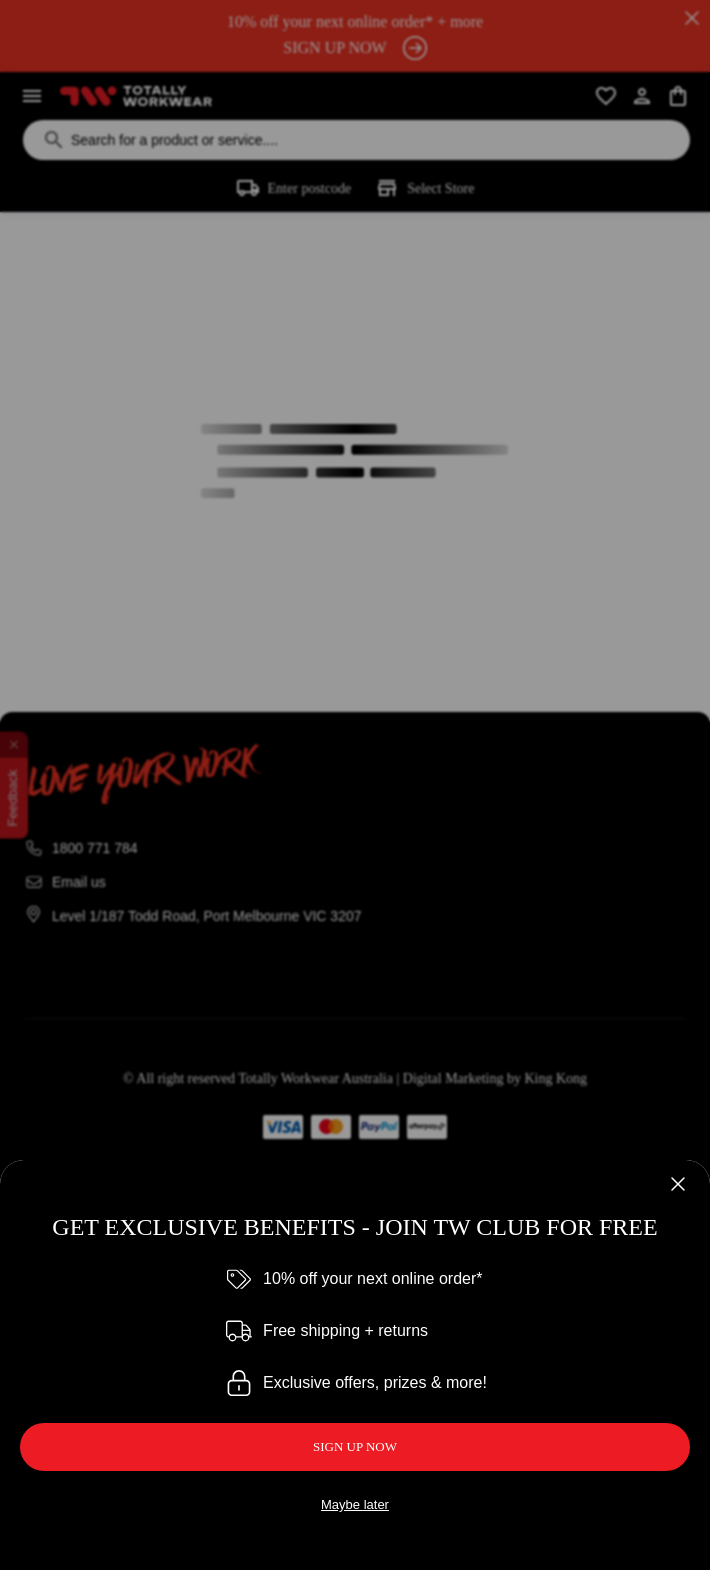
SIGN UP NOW (355, 1446)
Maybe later (355, 1504)
